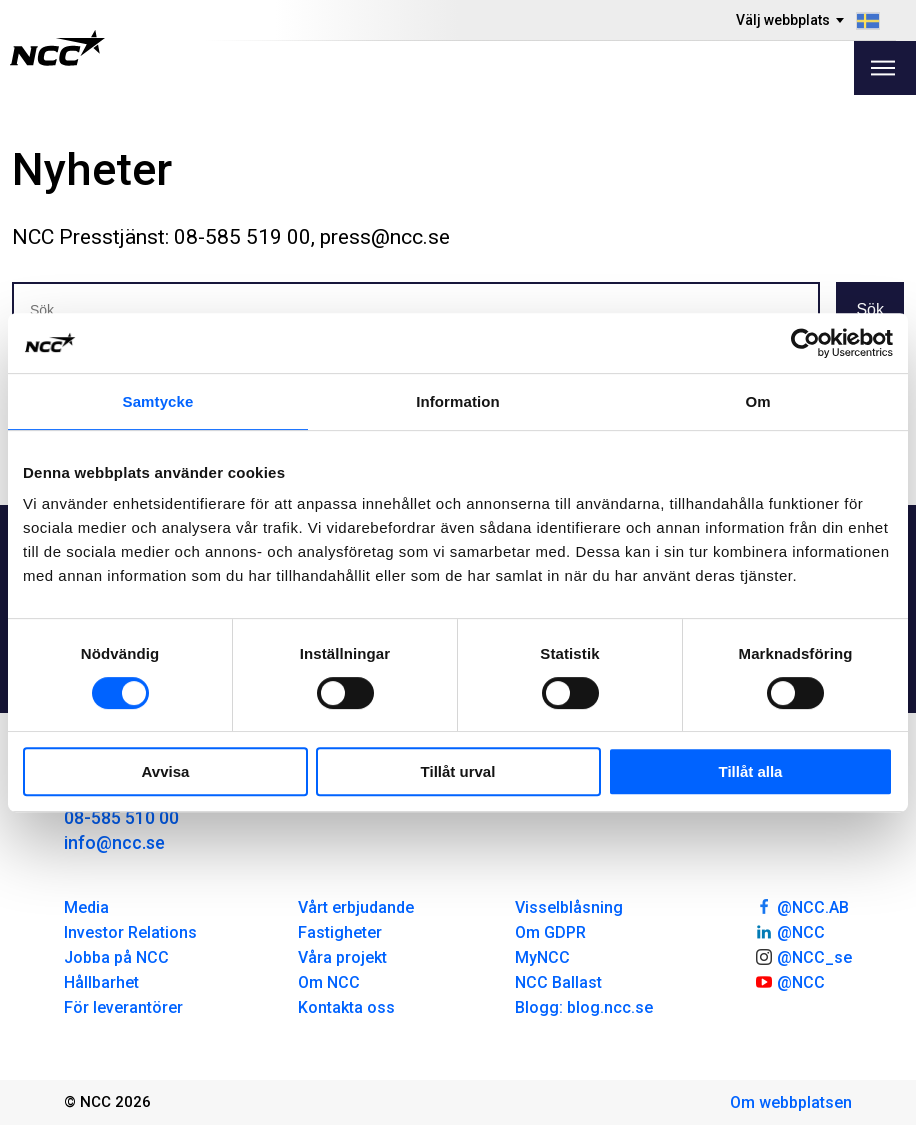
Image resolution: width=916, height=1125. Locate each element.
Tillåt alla (751, 771)
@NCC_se (803, 956)
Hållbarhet (101, 982)
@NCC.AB (801, 906)
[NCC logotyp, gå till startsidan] (57, 48)
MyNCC (542, 957)
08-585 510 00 (121, 817)
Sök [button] (870, 309)
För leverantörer (123, 1007)
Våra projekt (342, 957)
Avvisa (166, 771)
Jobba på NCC (116, 957)
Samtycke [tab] (158, 401)
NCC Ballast (558, 982)
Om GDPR (550, 932)
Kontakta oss (346, 1007)
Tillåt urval (458, 771)
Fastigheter (340, 932)
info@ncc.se (114, 842)
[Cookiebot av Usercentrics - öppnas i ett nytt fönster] (805, 343)
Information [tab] (458, 401)
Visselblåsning (569, 907)
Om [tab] (757, 401)
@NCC (789, 931)
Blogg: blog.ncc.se (584, 1007)
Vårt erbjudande (356, 907)
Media (86, 907)
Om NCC (329, 982)
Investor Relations (130, 932)
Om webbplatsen (791, 1102)
